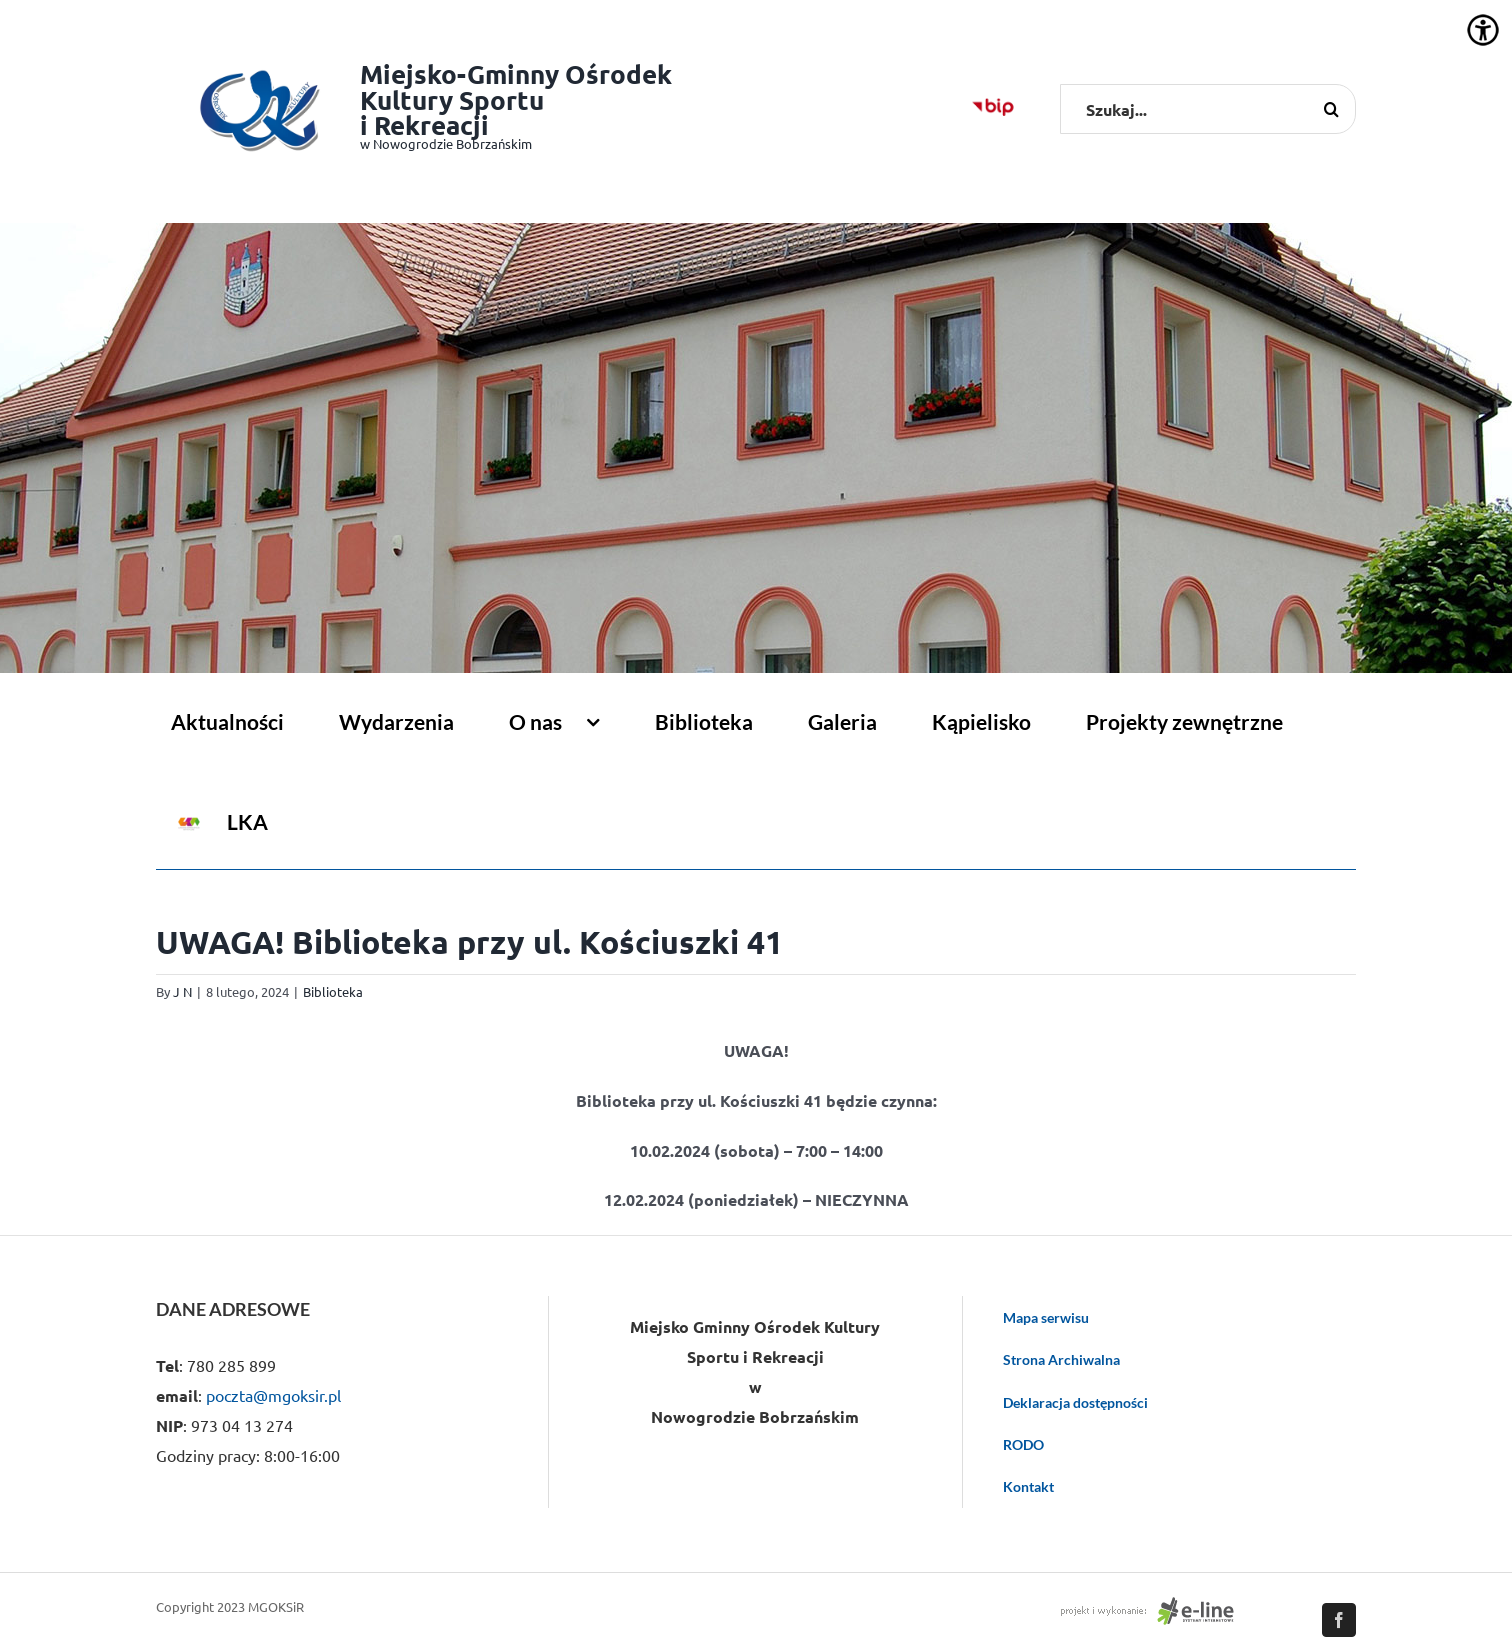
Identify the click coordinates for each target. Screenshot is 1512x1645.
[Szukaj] (1331, 109)
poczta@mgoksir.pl (273, 1395)
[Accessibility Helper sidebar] (1483, 30)
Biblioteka (333, 991)
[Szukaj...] (1208, 109)
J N (182, 991)
